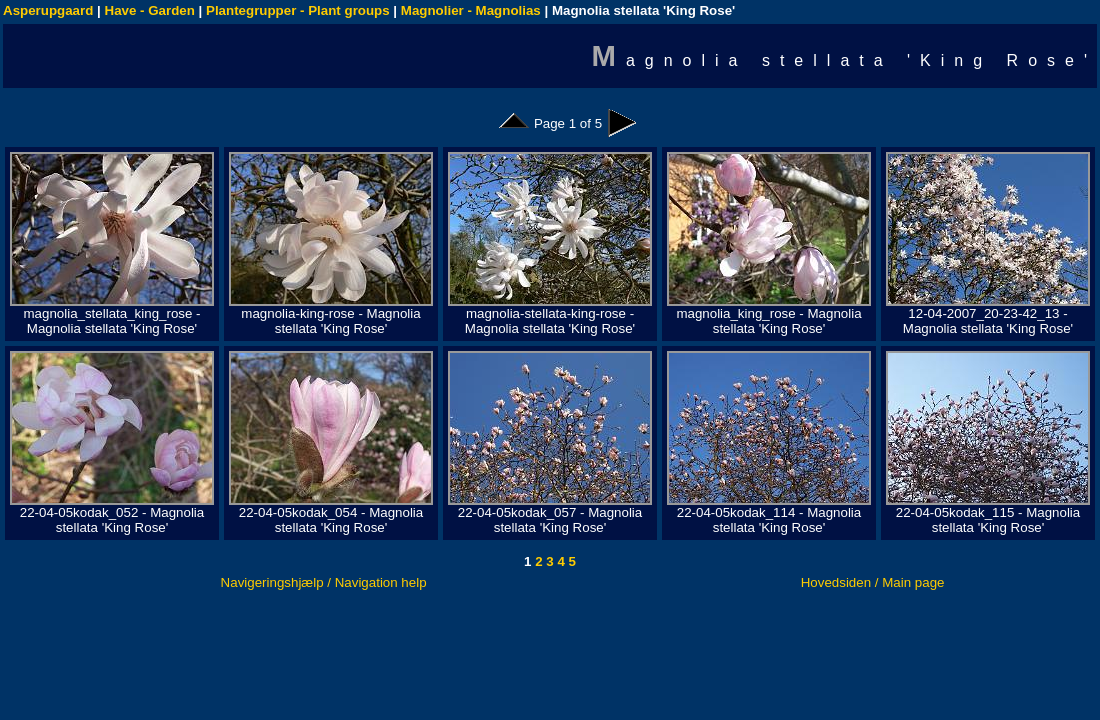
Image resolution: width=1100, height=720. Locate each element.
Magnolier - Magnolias (471, 10)
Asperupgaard (48, 10)
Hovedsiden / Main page (873, 582)
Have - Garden (150, 10)
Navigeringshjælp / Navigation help (324, 582)
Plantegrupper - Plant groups (298, 10)
